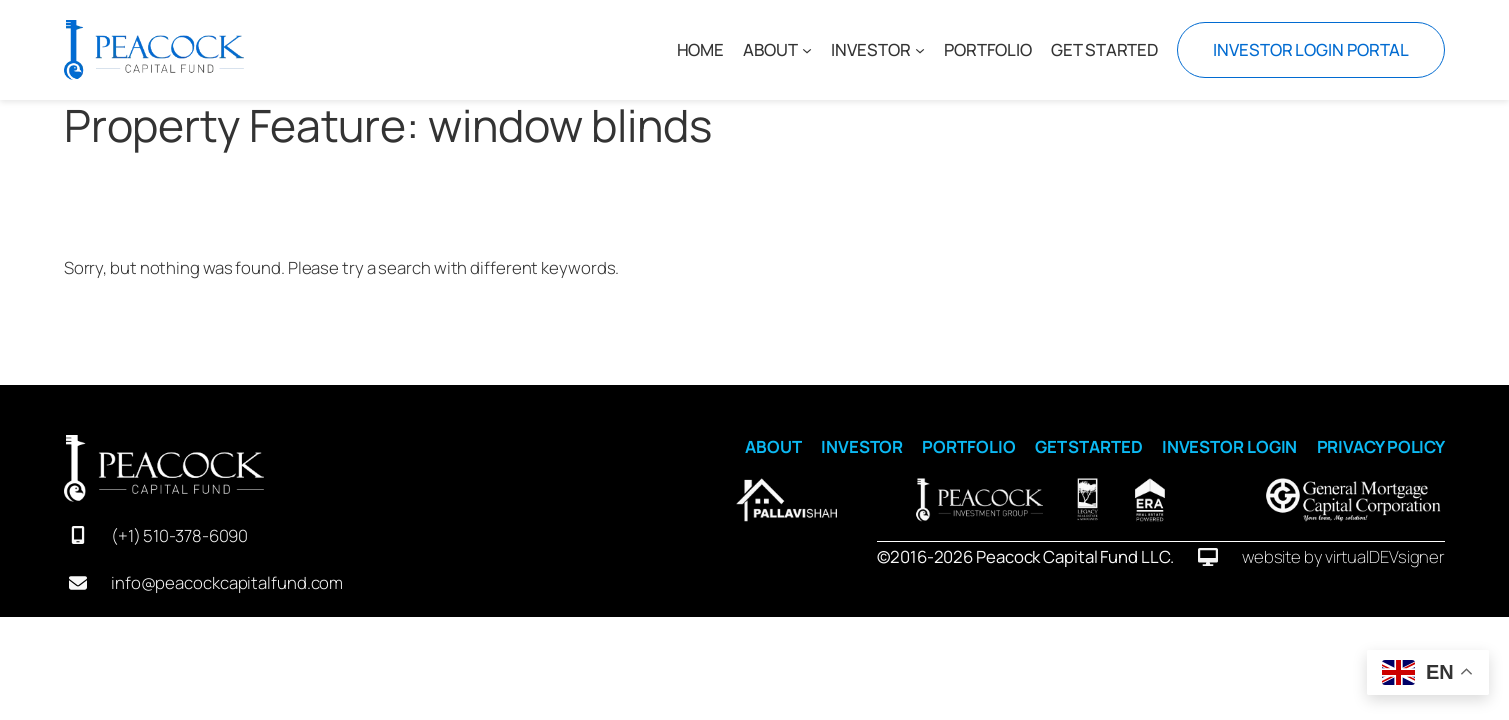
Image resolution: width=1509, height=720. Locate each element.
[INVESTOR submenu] (919, 50)
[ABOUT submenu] (807, 50)
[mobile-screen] (78, 535)
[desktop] (1208, 557)
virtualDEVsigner (1385, 556)
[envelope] (78, 583)
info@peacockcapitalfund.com (227, 582)
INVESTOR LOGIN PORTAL (1311, 49)
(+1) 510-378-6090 (179, 535)
